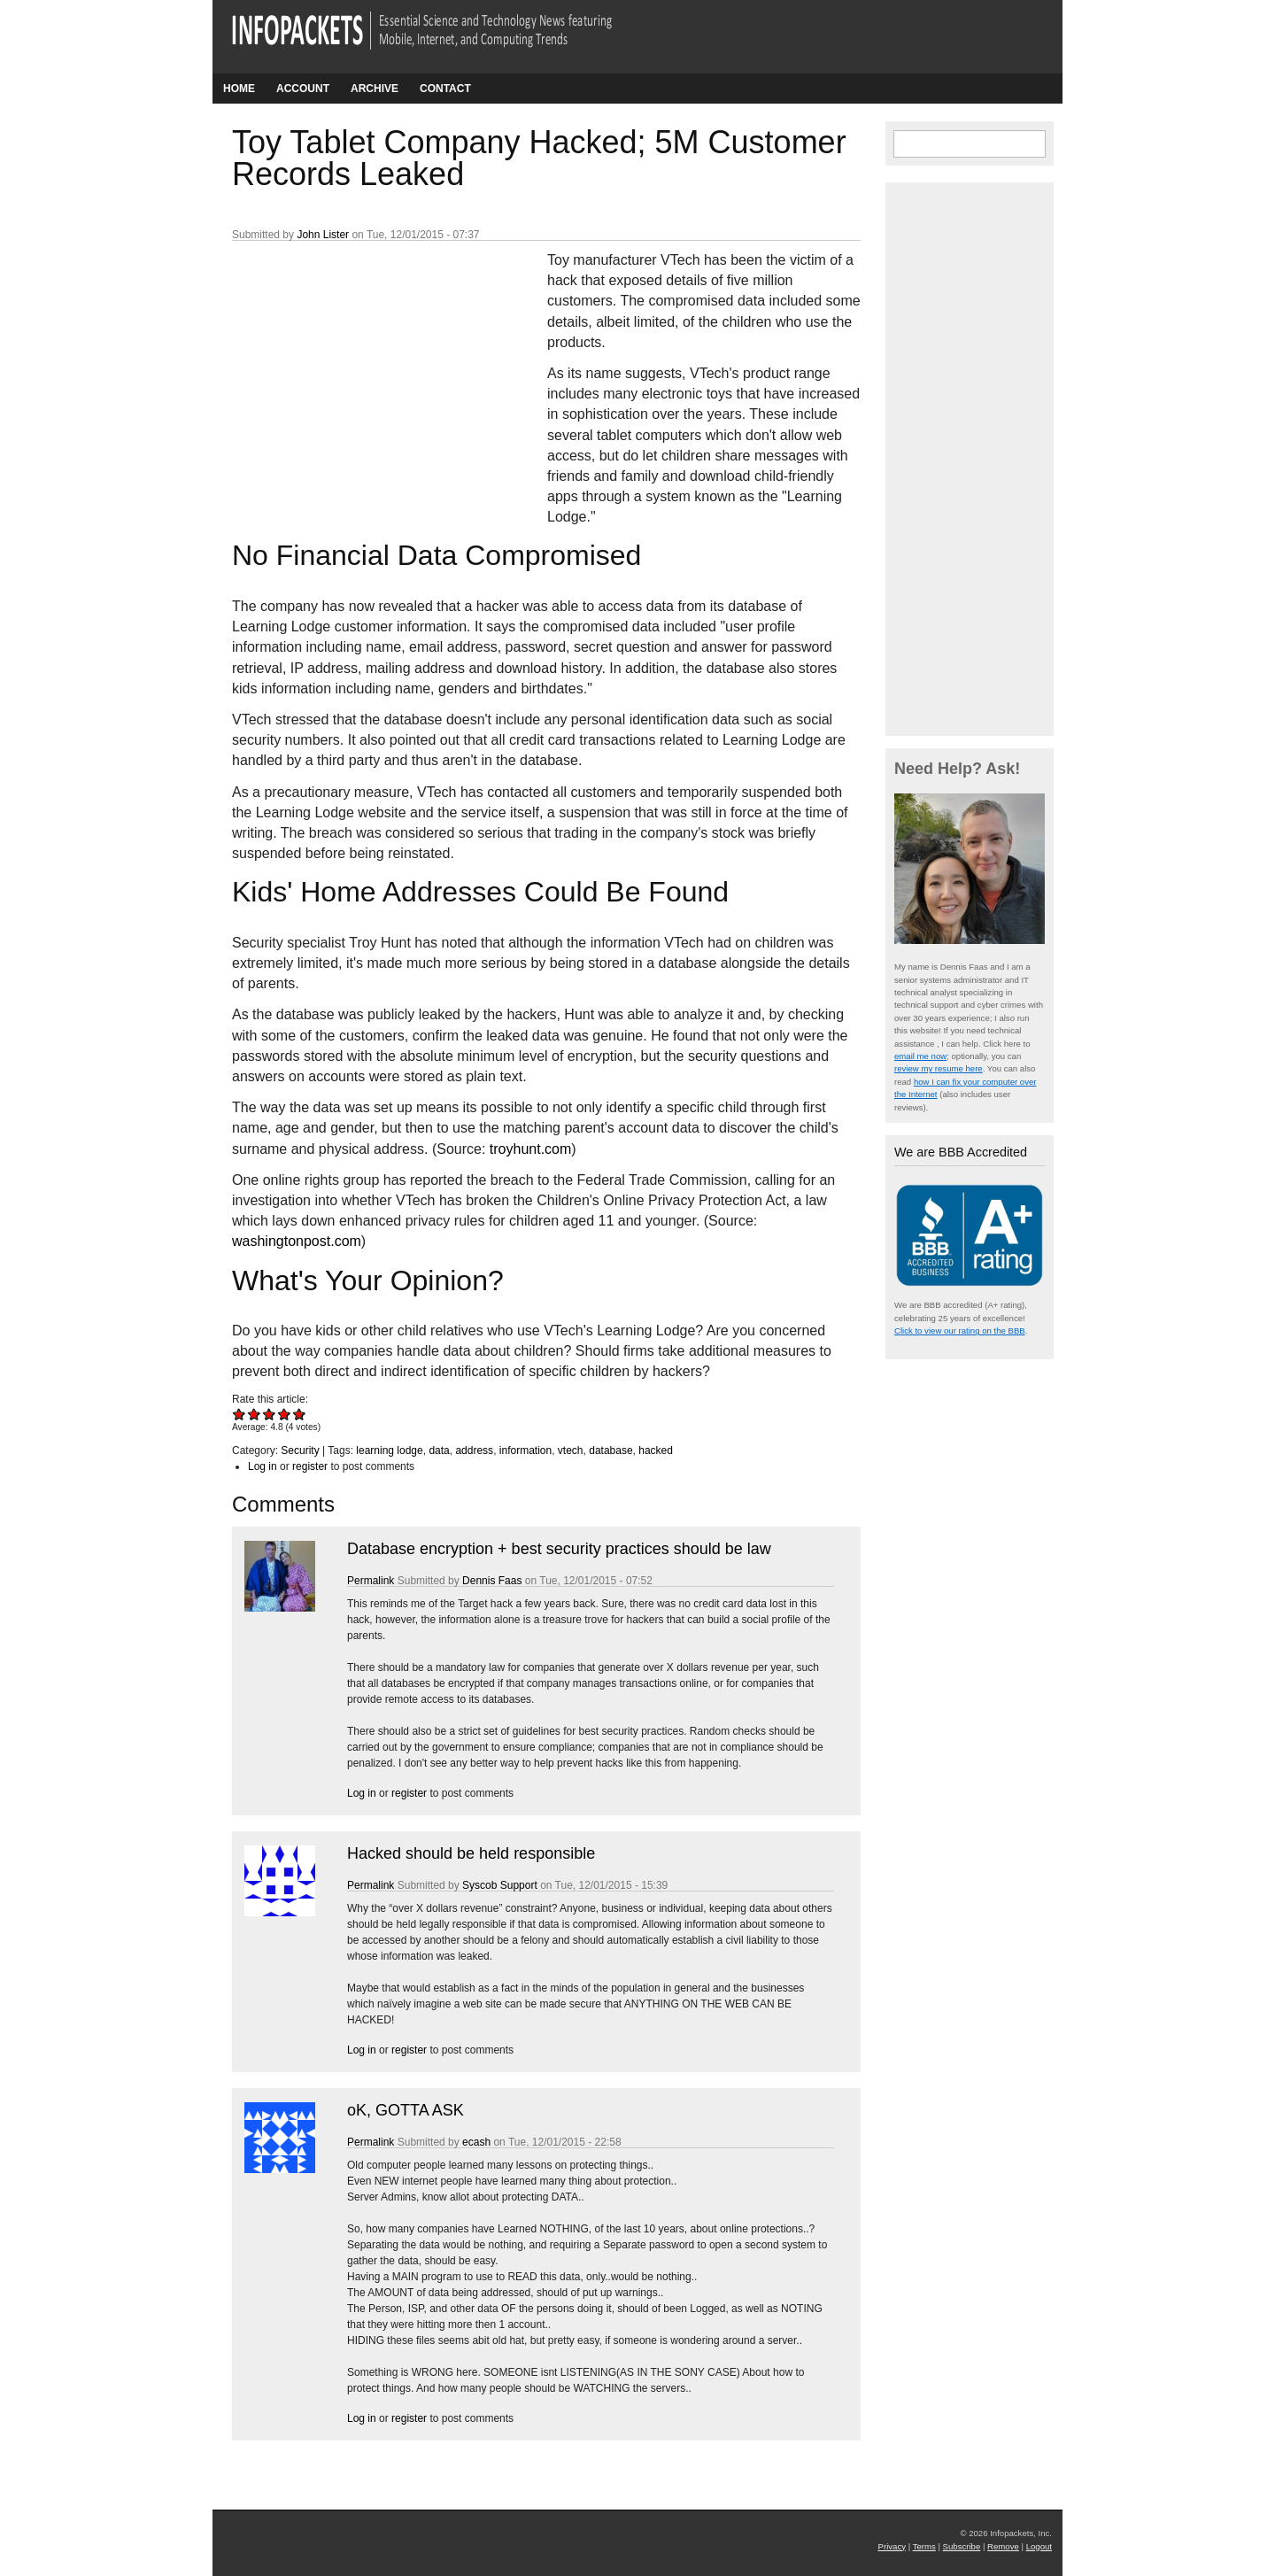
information (525, 1450)
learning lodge (389, 1450)
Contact (445, 88)
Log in (262, 1466)
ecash (476, 2142)
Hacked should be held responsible (471, 1853)
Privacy (892, 2546)
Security (300, 1450)
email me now (920, 1056)
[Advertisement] (365, 367)
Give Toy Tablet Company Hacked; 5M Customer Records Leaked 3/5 (269, 1413)
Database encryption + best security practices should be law (559, 1549)
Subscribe (962, 2546)
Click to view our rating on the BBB (959, 1330)
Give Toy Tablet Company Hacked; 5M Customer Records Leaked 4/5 (284, 1413)
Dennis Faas (492, 1580)
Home (239, 88)
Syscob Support (499, 1885)
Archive (374, 88)
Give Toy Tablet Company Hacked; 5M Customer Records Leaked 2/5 (254, 1413)
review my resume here (938, 1068)
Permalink (370, 1580)
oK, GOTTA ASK (405, 2110)
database (610, 1450)
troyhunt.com (530, 1148)
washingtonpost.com (296, 1241)
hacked (655, 1450)
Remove (1003, 2546)
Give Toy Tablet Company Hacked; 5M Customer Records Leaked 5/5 (299, 1413)
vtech (570, 1450)
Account (302, 88)
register (310, 1466)
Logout (1039, 2546)
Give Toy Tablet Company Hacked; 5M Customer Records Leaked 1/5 (239, 1413)
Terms (924, 2546)
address (474, 1450)
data (439, 1450)
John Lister (323, 234)
